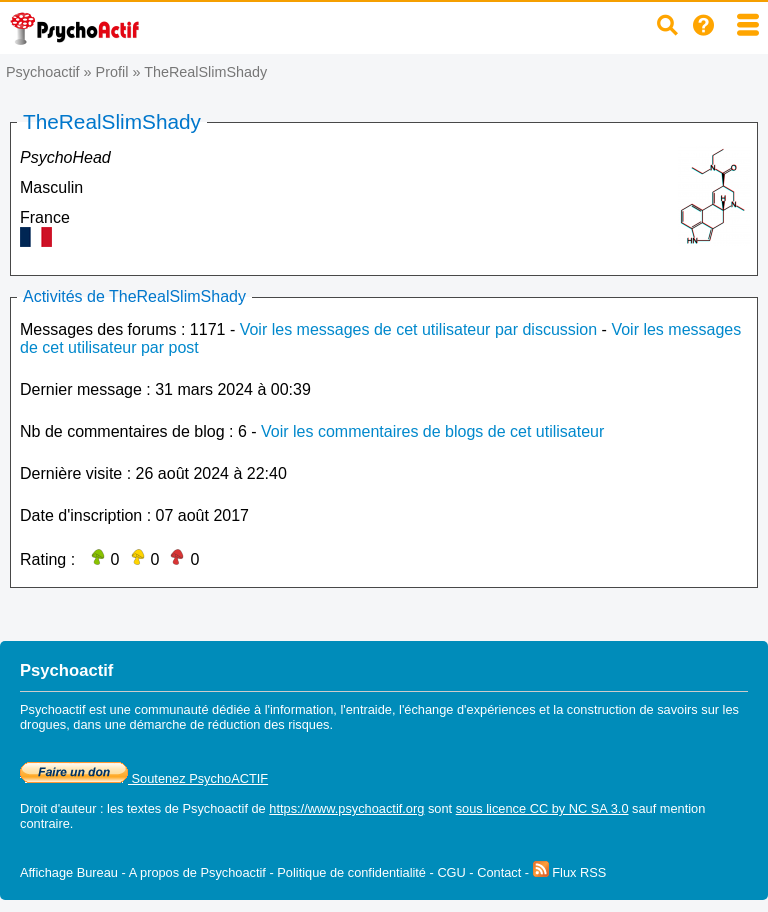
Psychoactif (43, 72)
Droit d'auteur (58, 808)
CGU (451, 872)
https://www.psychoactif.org (346, 808)
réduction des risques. (270, 724)
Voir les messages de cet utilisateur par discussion (419, 329)
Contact (499, 872)
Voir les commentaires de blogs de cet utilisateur (432, 431)
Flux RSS (570, 872)
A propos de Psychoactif (197, 872)
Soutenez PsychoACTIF (144, 778)
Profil (112, 72)
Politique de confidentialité (351, 872)
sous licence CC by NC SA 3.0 (542, 808)
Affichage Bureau (69, 872)
